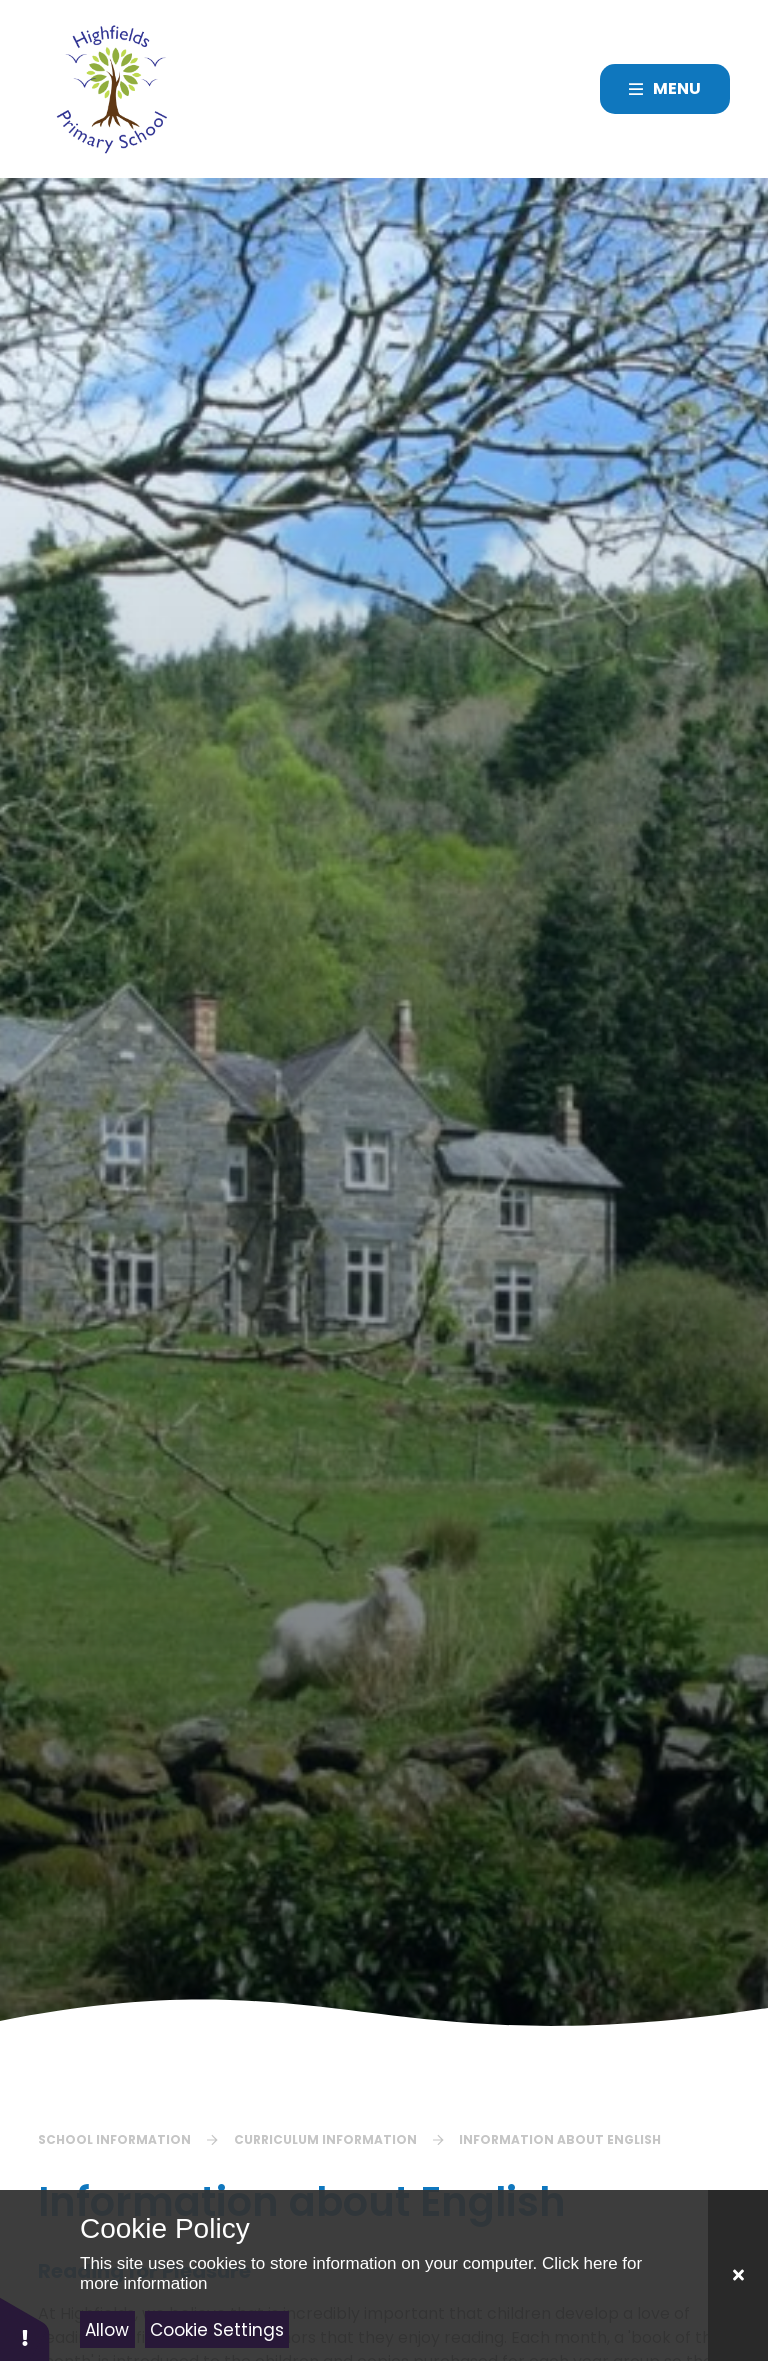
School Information (114, 2139)
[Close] (738, 2275)
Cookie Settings (217, 2330)
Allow (107, 2330)
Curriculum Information (325, 2139)
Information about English (560, 2139)
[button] (25, 2328)
